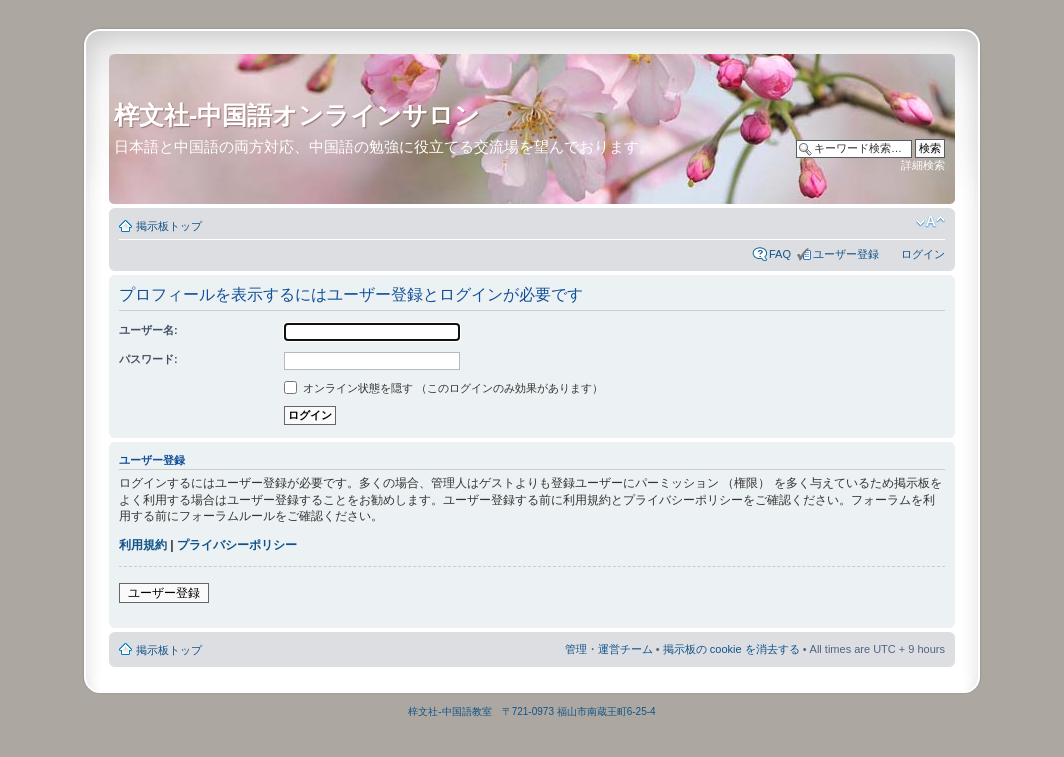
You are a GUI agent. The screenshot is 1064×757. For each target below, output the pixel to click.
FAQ (780, 254)
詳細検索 (923, 165)
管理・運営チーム (609, 649)
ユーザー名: (148, 330)
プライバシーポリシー (237, 545)
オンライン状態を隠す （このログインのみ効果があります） (443, 388)
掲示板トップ (169, 226)
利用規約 (143, 545)
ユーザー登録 (846, 254)
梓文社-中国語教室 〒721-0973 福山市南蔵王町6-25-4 (531, 711)
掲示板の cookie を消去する (731, 649)
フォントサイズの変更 (930, 222)
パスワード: (148, 359)
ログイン (923, 254)
